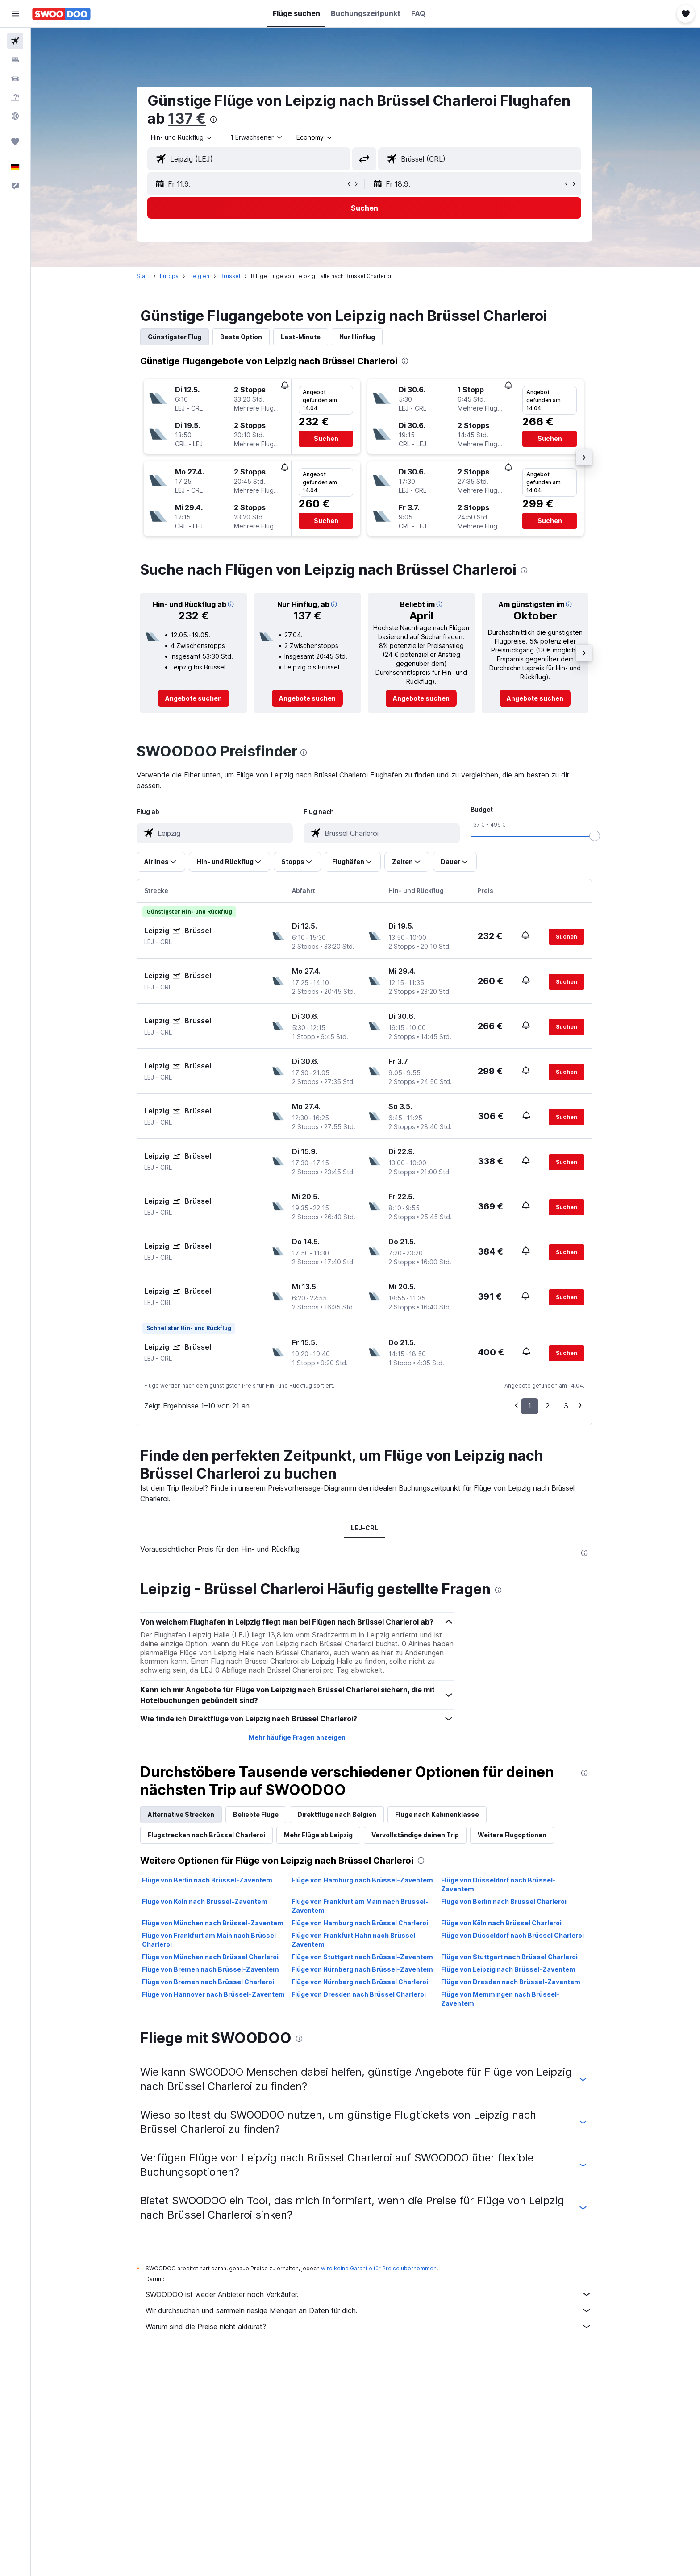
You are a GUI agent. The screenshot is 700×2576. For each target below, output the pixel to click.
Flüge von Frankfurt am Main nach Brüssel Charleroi (210, 1940)
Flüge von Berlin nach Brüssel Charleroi (504, 1901)
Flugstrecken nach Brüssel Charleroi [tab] (208, 1835)
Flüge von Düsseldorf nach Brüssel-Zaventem (499, 1884)
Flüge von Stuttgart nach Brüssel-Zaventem (363, 1957)
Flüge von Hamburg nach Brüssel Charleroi (360, 1923)
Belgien (201, 276)
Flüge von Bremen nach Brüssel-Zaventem (211, 1969)
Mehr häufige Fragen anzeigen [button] (298, 1737)
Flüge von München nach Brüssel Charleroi (211, 1957)
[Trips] (15, 141)
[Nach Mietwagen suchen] (15, 78)
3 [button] (567, 1405)
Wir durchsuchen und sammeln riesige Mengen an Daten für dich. (370, 2310)
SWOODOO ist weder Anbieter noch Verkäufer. (370, 2294)
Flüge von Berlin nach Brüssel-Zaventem (208, 1880)
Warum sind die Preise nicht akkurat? (370, 2326)
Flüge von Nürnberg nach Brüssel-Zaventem (363, 1969)
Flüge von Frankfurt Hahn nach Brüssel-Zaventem (355, 1940)
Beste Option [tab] (242, 337)
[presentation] (215, 120)
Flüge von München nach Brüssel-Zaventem (214, 1923)
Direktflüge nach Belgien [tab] (338, 1814)
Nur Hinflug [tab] (358, 337)
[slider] (596, 836)
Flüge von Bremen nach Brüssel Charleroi (209, 1982)
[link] (194, 698)
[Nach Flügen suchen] (15, 41)
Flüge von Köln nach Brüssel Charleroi (502, 1923)
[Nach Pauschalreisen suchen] (15, 97)
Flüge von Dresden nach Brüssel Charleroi (359, 1994)
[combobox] (183, 137)
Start (144, 276)
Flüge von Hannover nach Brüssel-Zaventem (214, 1994)
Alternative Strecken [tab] (182, 1814)
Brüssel (231, 276)
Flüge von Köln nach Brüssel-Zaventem (206, 1901)
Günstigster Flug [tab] (176, 337)
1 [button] (531, 1405)
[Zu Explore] (15, 116)
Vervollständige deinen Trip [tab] (416, 1835)
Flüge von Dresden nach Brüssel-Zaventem (511, 1982)
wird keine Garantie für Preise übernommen (380, 2268)
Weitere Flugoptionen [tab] (513, 1835)
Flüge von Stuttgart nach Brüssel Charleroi (510, 1957)
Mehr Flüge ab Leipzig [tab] (319, 1835)
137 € (188, 118)
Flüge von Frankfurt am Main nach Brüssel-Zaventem (360, 1906)
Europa (170, 276)
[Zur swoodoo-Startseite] (61, 14)
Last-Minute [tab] (302, 337)
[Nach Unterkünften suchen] (15, 60)
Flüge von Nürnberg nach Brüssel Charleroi (360, 1982)
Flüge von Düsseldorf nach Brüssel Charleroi (513, 1935)
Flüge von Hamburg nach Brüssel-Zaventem (363, 1880)
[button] (15, 14)
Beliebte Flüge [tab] (257, 1814)
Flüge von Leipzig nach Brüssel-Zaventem (509, 1969)
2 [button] (549, 1405)
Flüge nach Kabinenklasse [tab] (438, 1814)
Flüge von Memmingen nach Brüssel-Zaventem (501, 1998)
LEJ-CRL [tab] (365, 1528)
